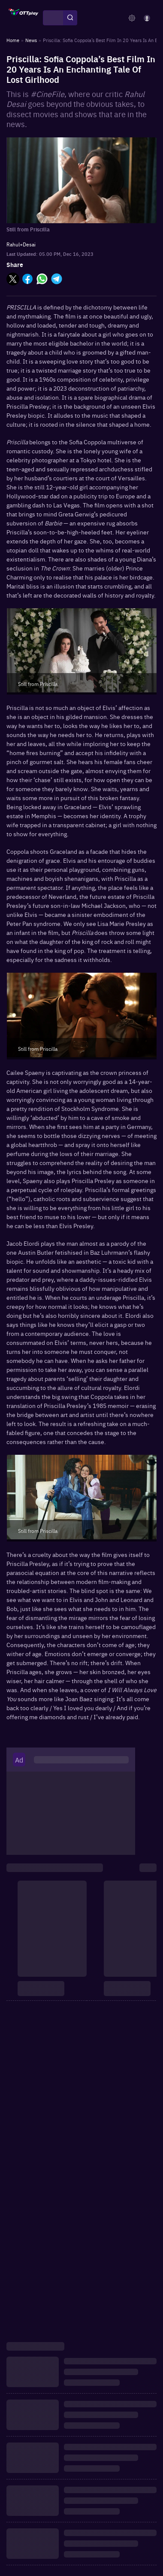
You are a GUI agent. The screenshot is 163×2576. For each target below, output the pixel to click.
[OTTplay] (24, 18)
